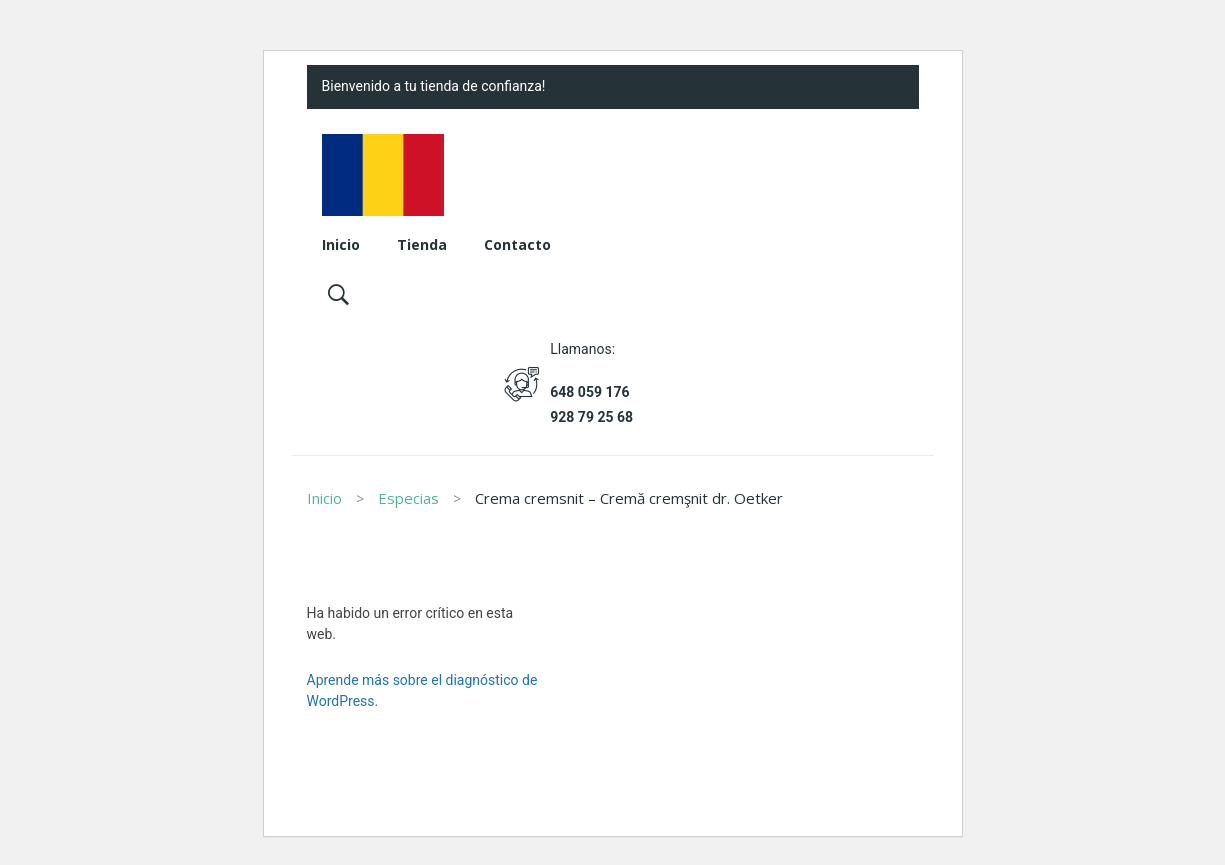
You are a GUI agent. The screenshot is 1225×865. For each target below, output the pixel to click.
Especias (408, 498)
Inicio (324, 498)
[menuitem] (341, 246)
